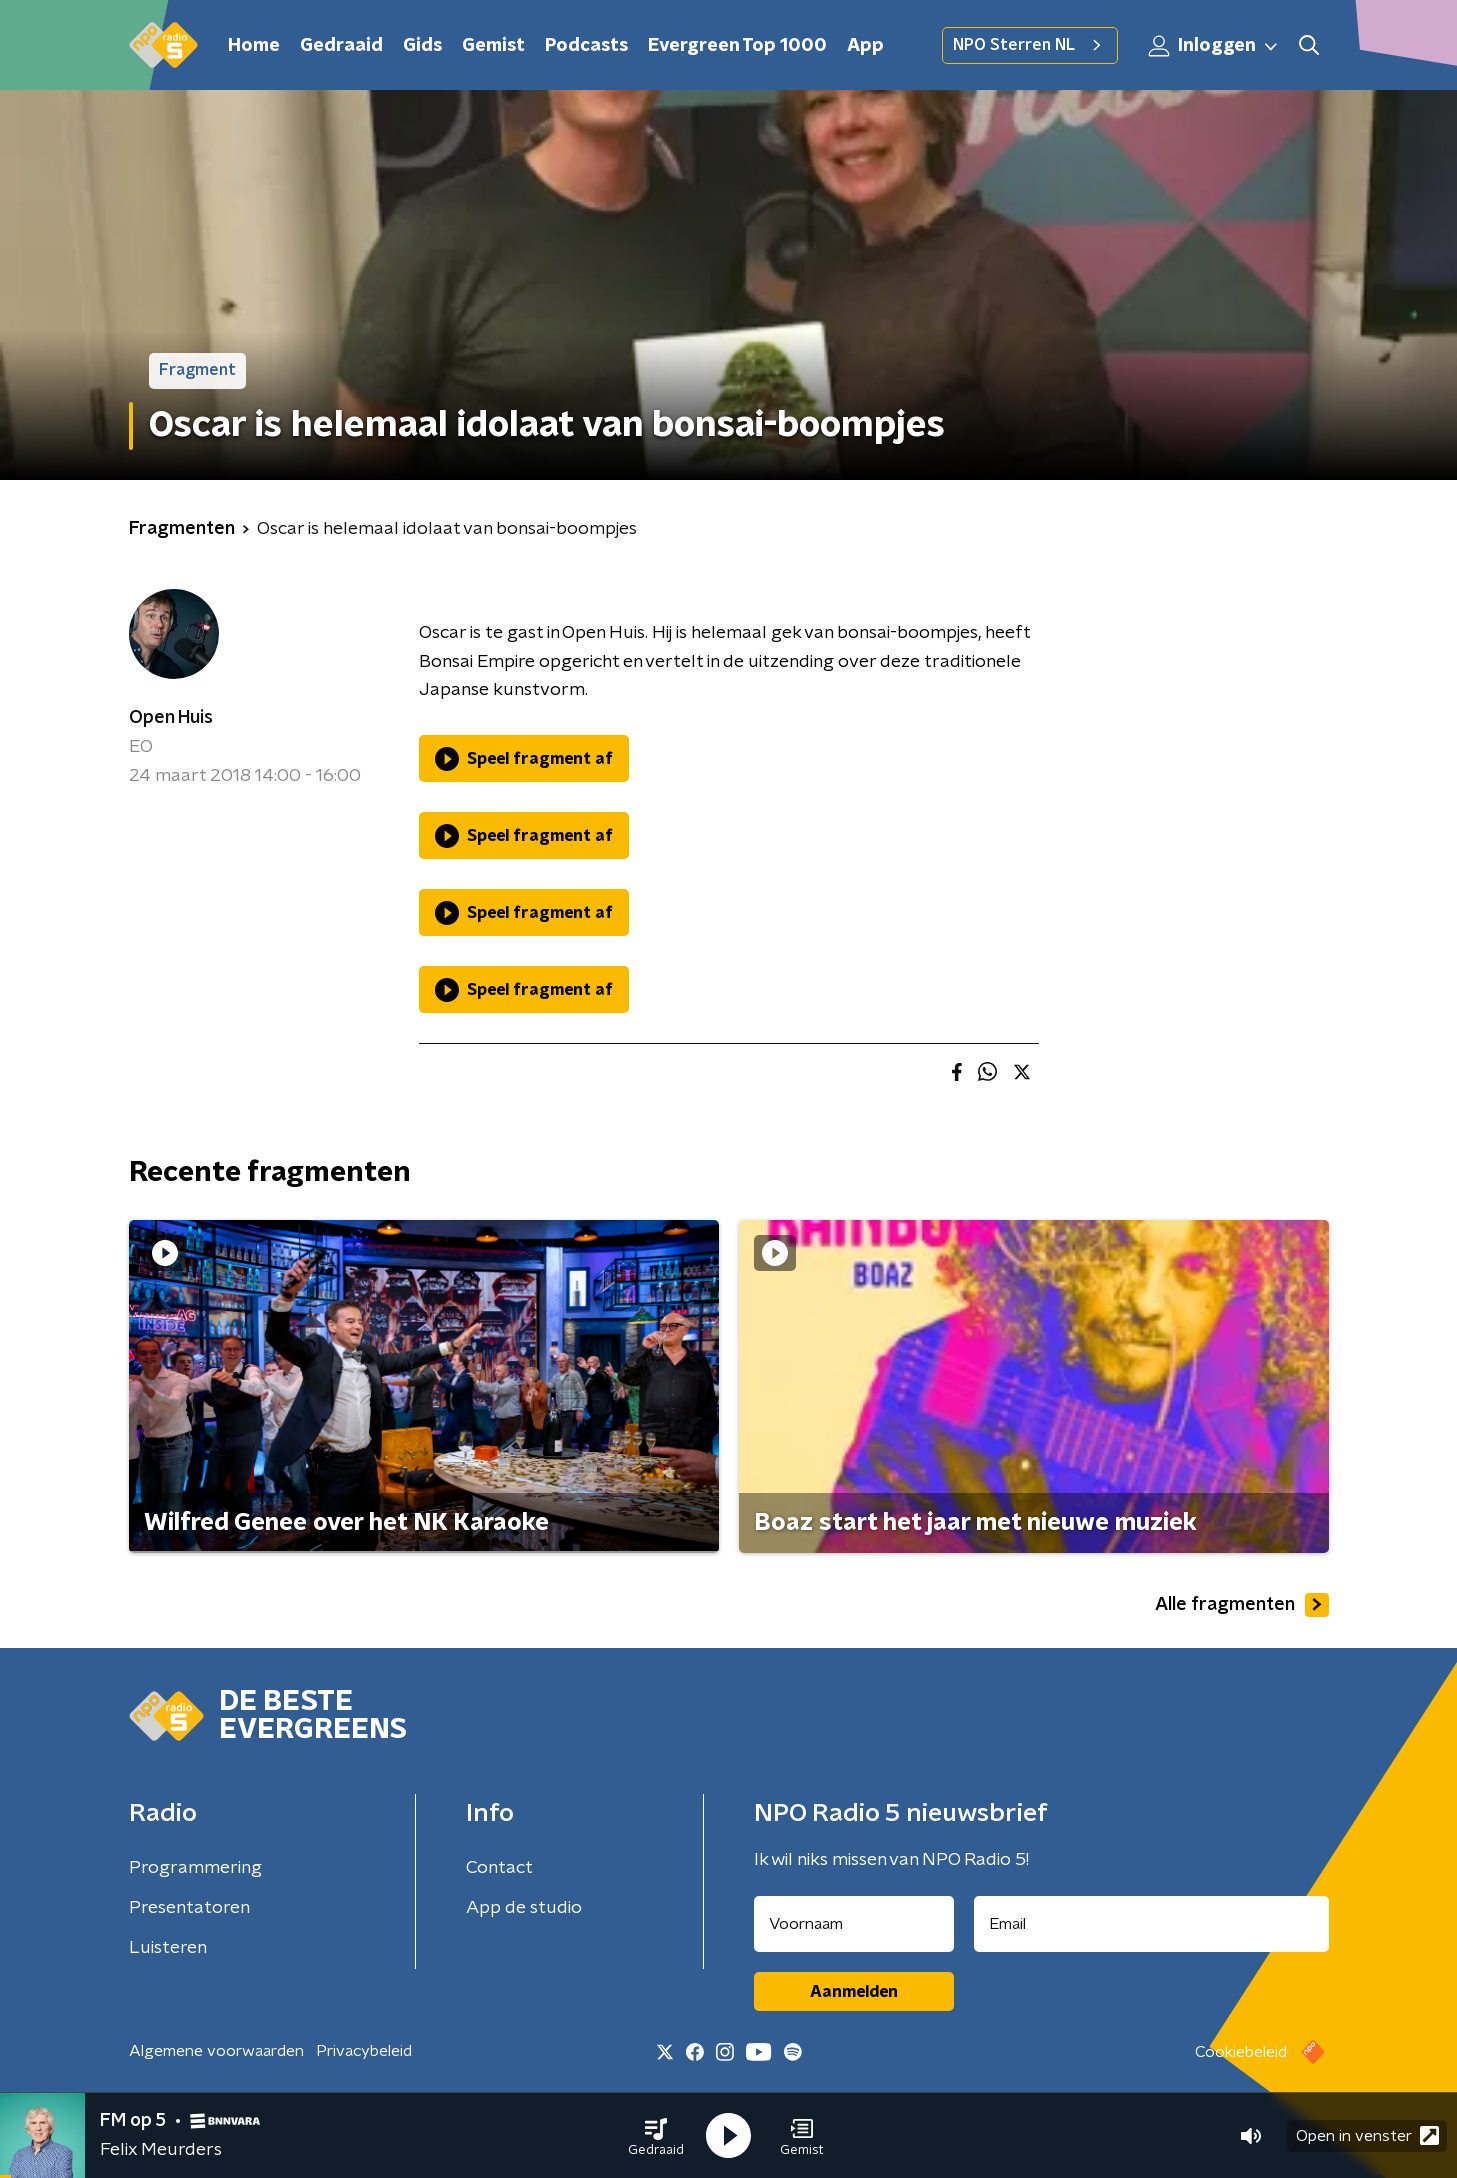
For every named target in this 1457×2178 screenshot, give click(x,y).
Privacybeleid (364, 2051)
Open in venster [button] (1367, 2135)
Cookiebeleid (1241, 2052)
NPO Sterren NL (1030, 45)
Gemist (493, 46)
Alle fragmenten (1242, 1605)
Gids (422, 46)
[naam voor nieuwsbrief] (854, 1924)
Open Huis (171, 718)
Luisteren (168, 1948)
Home (254, 46)
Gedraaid (341, 46)
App (865, 46)
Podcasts (586, 46)
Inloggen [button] (1214, 46)
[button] (656, 2136)
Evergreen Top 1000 (737, 46)
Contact (499, 1868)
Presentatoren (189, 1908)
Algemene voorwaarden (216, 2051)
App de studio (524, 1908)
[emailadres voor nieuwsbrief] (1151, 1924)
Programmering (195, 1868)
